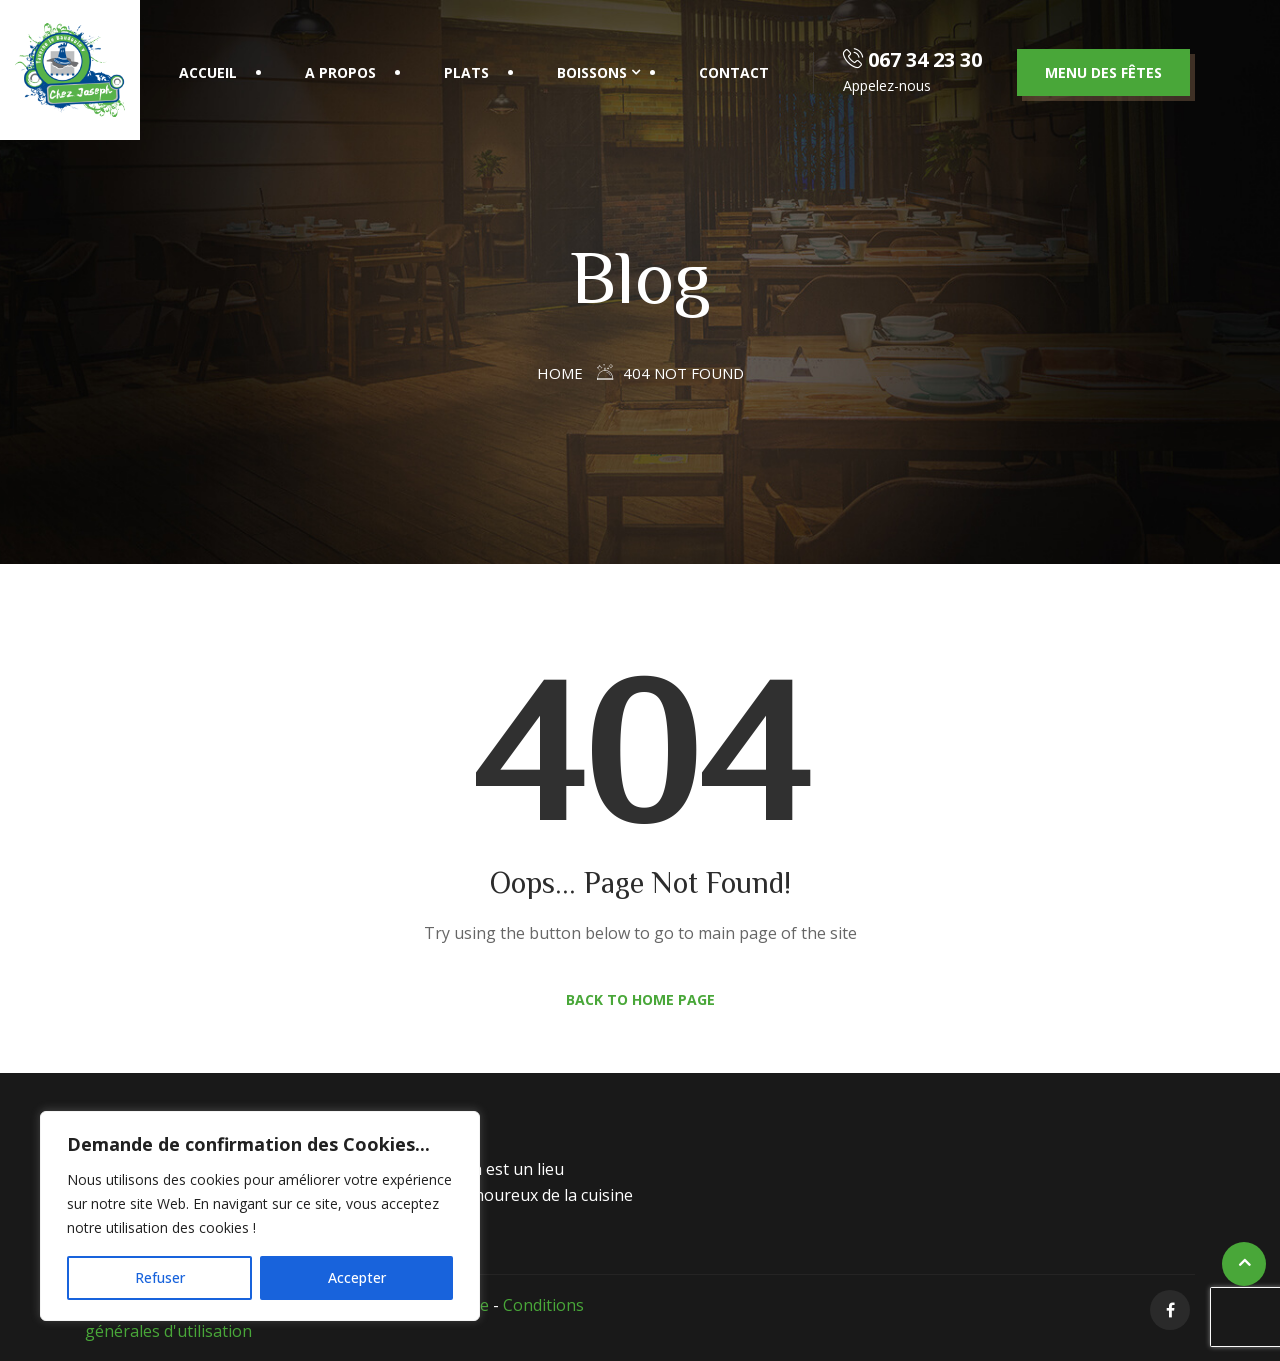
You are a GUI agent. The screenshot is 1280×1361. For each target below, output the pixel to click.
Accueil (208, 72)
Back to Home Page (640, 999)
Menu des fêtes (1103, 72)
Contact (734, 72)
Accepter (357, 1277)
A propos (340, 72)
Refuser (160, 1277)
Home (560, 373)
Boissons (592, 72)
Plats (466, 72)
